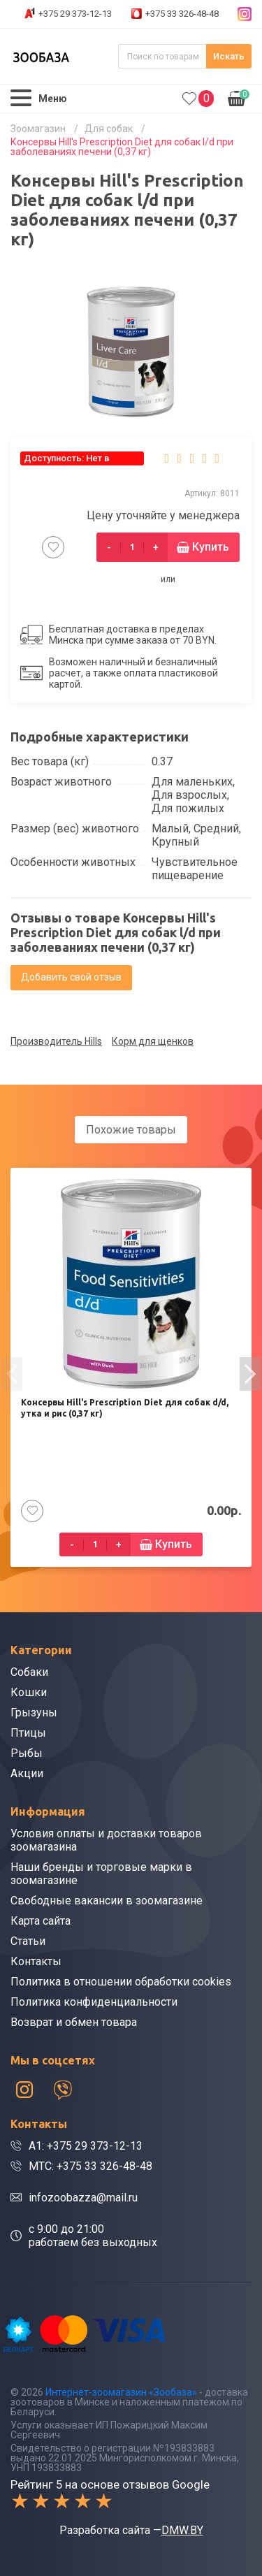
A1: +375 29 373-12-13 (86, 2145)
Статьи (27, 1941)
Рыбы (26, 1753)
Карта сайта (40, 1920)
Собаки (29, 1672)
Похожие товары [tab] (131, 1129)
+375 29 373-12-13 (75, 13)
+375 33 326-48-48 (182, 13)
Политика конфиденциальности (93, 2002)
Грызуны (33, 1712)
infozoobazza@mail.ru (83, 2197)
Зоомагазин (38, 128)
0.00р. (238, 97)
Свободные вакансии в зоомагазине (106, 1900)
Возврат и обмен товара (73, 2022)
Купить (210, 546)
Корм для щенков (153, 1041)
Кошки (28, 1692)
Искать (229, 56)
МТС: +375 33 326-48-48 (90, 2166)
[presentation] (11, 1374)
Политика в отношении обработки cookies (120, 1981)
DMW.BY (182, 2530)
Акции (26, 1773)
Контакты (35, 1961)
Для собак (109, 128)
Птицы (28, 1732)
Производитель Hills (56, 1041)
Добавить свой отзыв (71, 977)
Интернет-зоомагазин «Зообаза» (121, 2392)
